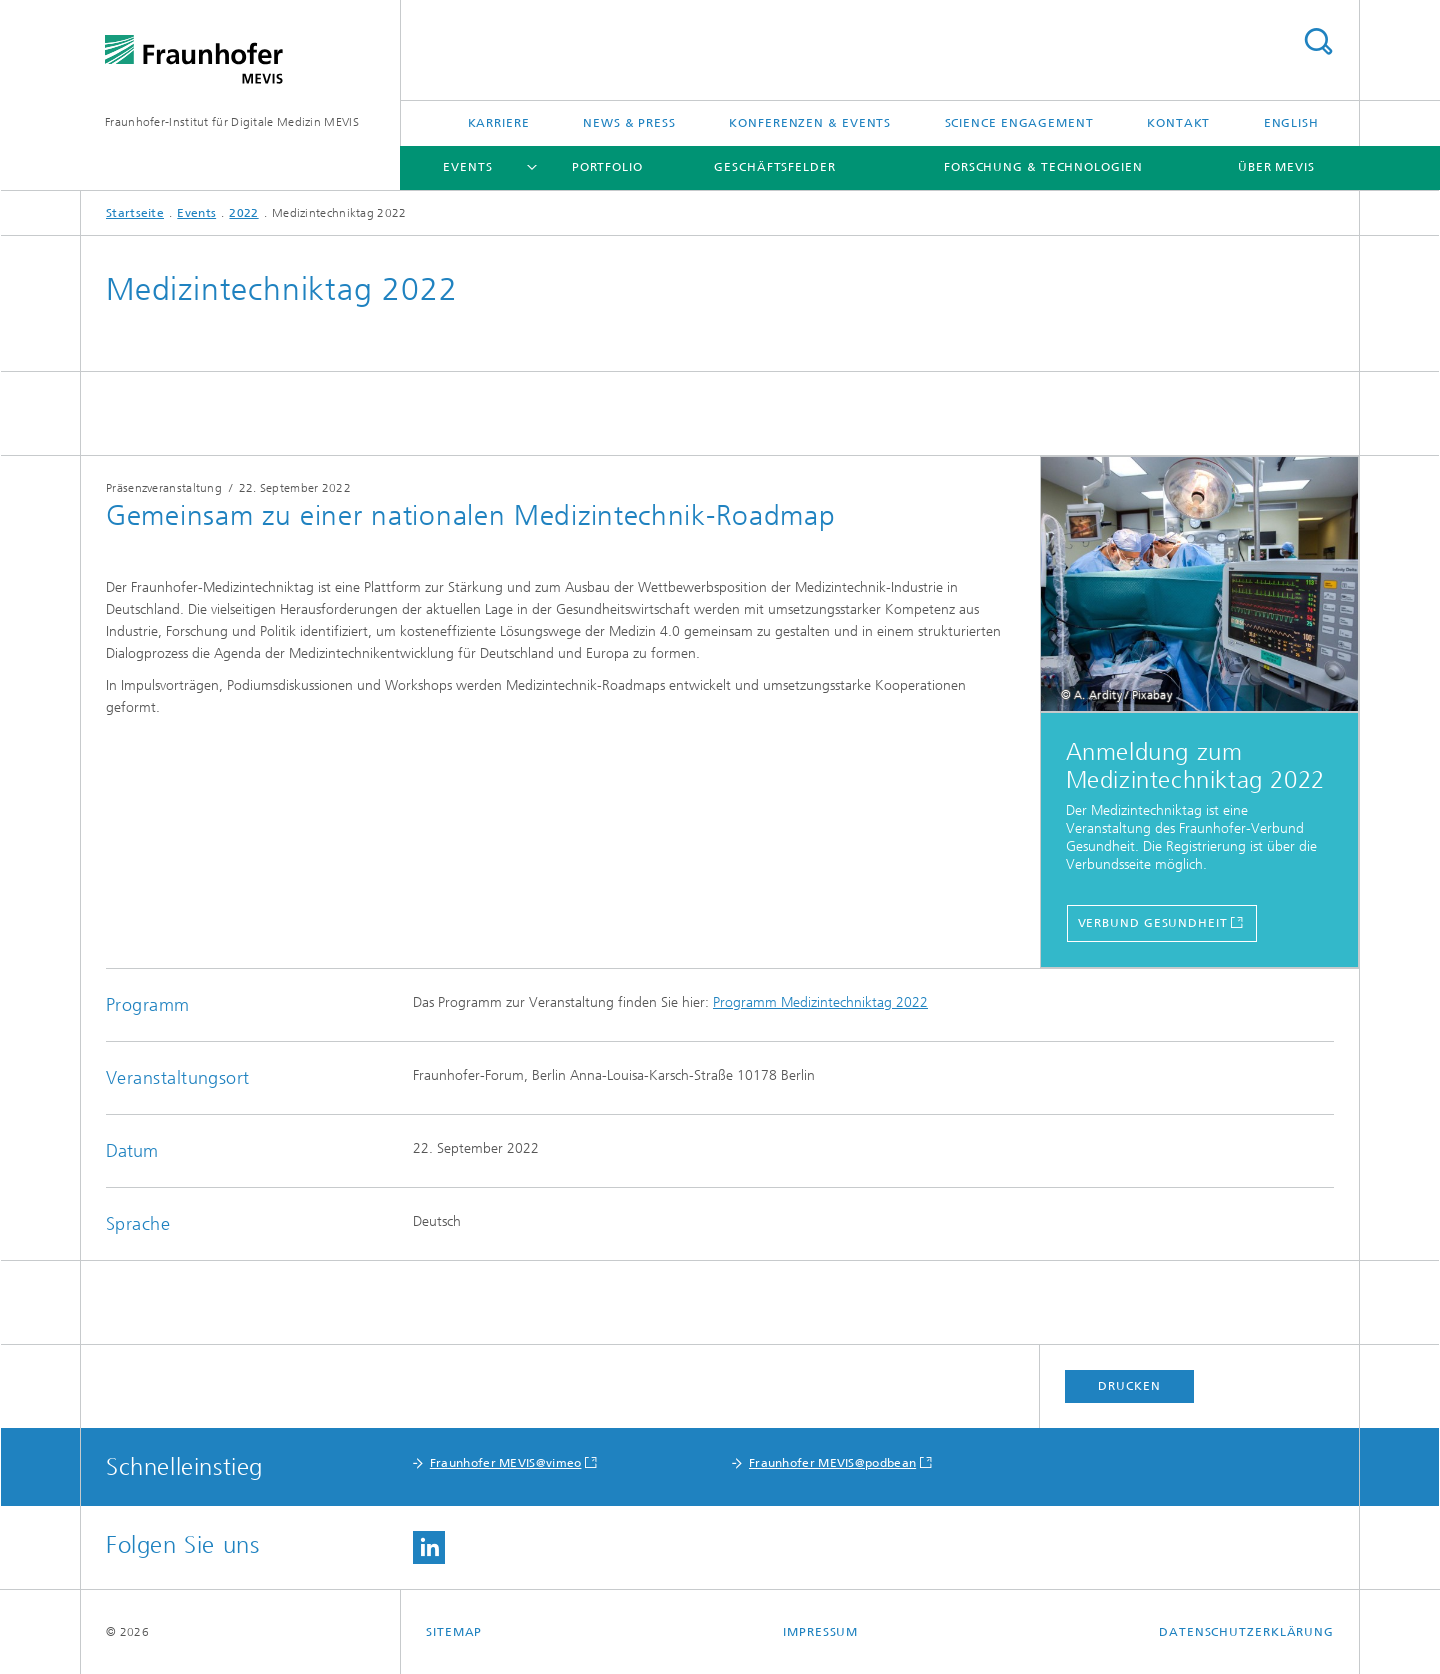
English (1291, 123)
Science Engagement (1019, 123)
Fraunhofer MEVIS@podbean (832, 1463)
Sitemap (454, 1632)
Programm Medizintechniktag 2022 (820, 1002)
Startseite (135, 213)
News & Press (629, 123)
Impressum (820, 1632)
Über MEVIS (1276, 167)
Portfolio (607, 167)
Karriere (499, 123)
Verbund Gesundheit (1153, 923)
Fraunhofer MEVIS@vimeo (506, 1463)
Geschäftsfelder (775, 167)
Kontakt (1178, 123)
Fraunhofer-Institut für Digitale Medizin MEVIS (232, 122)
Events (467, 167)
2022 (243, 213)
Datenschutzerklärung (1246, 1632)
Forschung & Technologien (1043, 167)
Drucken (1129, 1386)
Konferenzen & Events (810, 123)
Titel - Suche (1318, 41)
